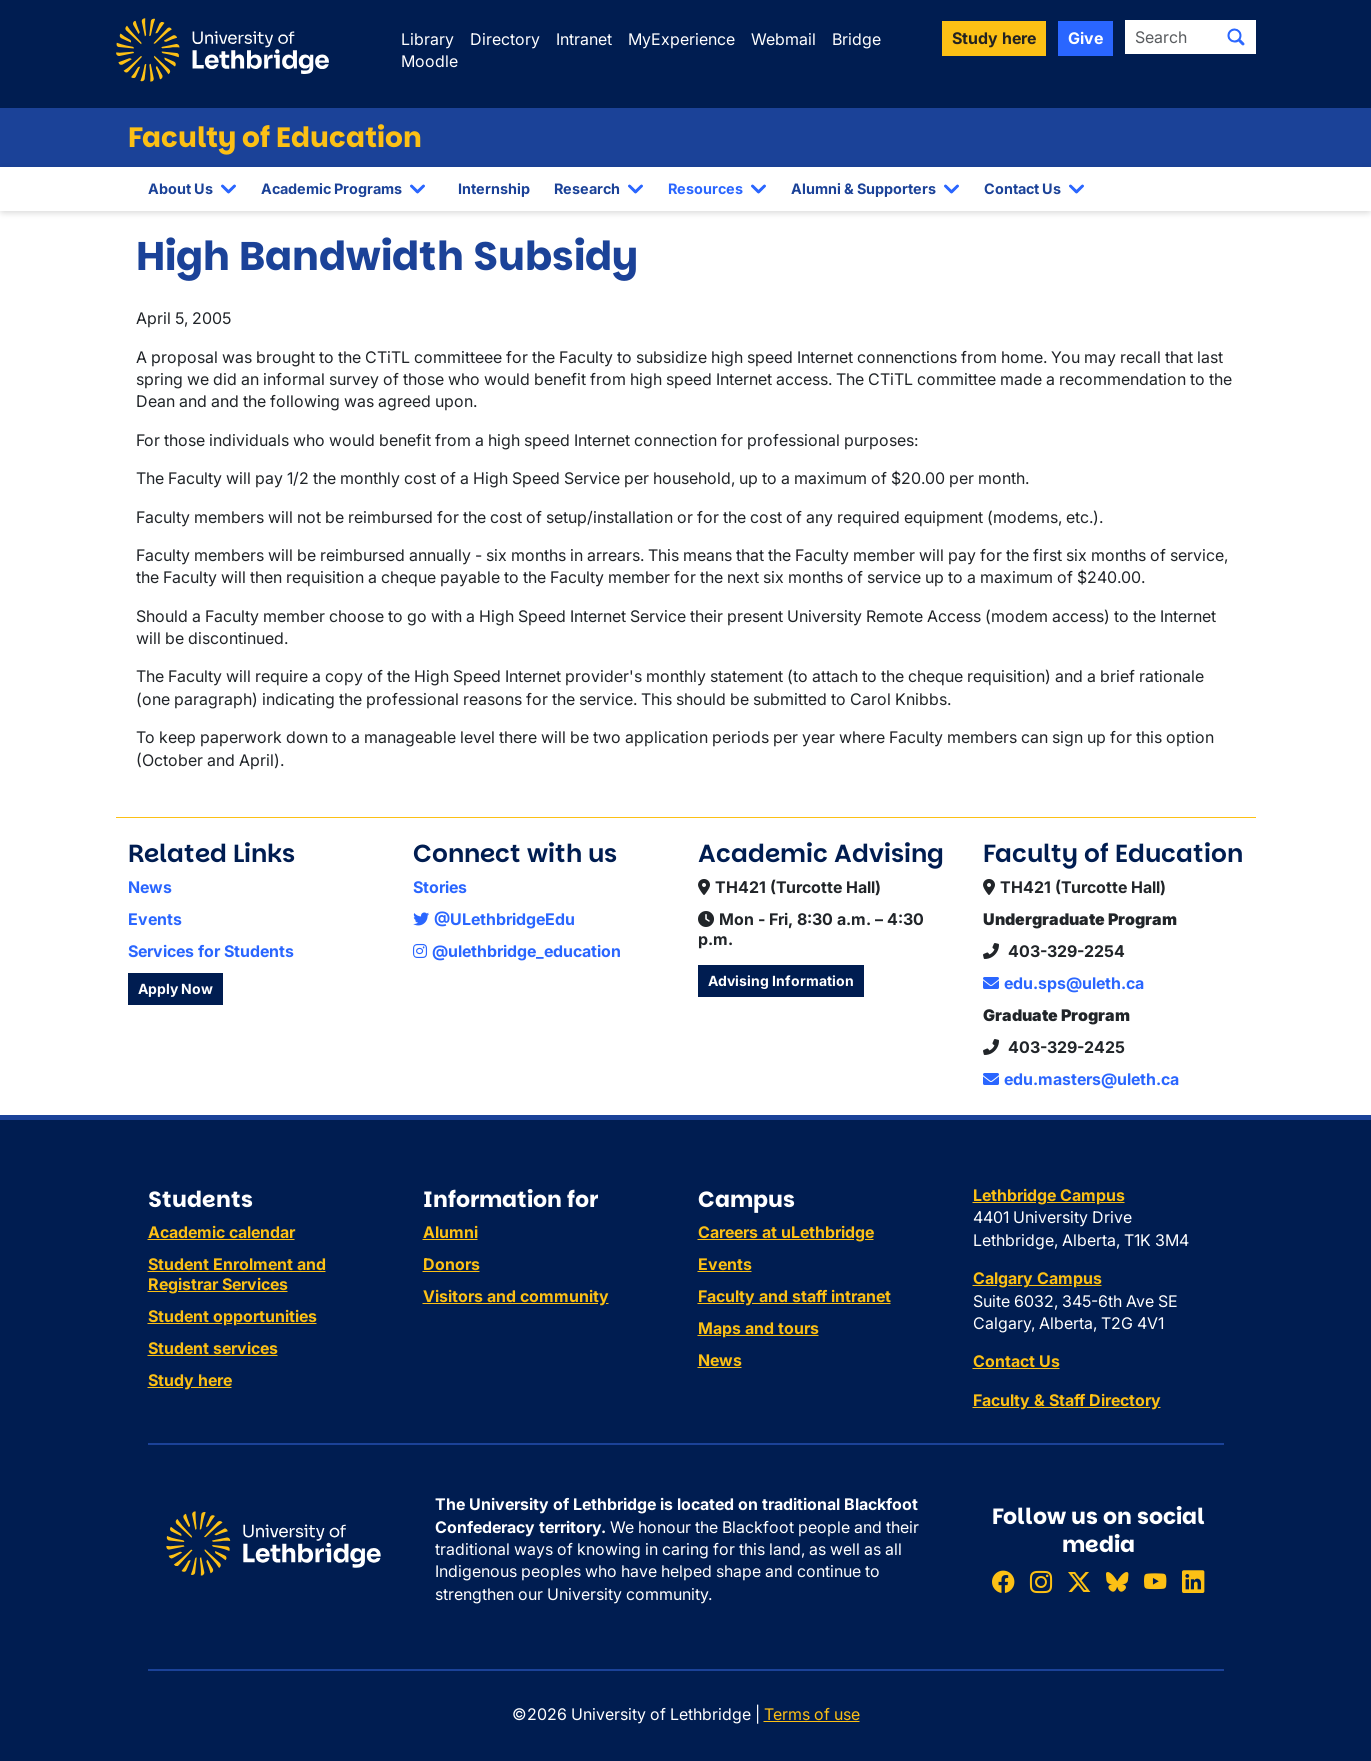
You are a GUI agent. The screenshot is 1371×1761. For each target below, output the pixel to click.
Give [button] (1085, 38)
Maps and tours (758, 1328)
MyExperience (681, 39)
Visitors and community (516, 1296)
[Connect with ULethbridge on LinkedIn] (1193, 1581)
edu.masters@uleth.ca (1081, 1079)
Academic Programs (331, 188)
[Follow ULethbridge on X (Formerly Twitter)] (1079, 1581)
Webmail (783, 39)
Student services (213, 1348)
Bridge (856, 39)
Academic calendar (221, 1232)
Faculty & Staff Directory (1067, 1400)
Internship (494, 188)
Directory (505, 39)
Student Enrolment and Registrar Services (237, 1274)
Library (427, 39)
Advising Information (781, 980)
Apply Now (175, 988)
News (150, 887)
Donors (451, 1264)
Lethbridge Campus (1049, 1195)
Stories (440, 887)
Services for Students (211, 951)
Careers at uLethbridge (786, 1232)
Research (587, 188)
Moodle (429, 61)
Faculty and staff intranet (794, 1296)
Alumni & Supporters (863, 188)
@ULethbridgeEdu (494, 919)
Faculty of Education (275, 137)
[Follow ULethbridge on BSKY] (1117, 1581)
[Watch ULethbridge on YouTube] (1155, 1581)
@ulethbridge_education (517, 951)
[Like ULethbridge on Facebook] (1003, 1581)
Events (155, 919)
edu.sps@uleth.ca (1063, 983)
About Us (180, 188)
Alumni (450, 1232)
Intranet (584, 39)
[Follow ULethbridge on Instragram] (1041, 1581)
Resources (705, 188)
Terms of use (812, 1714)
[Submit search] (1236, 37)
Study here (190, 1380)
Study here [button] (994, 38)
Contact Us (1022, 188)
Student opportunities (232, 1316)
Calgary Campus (1037, 1278)
